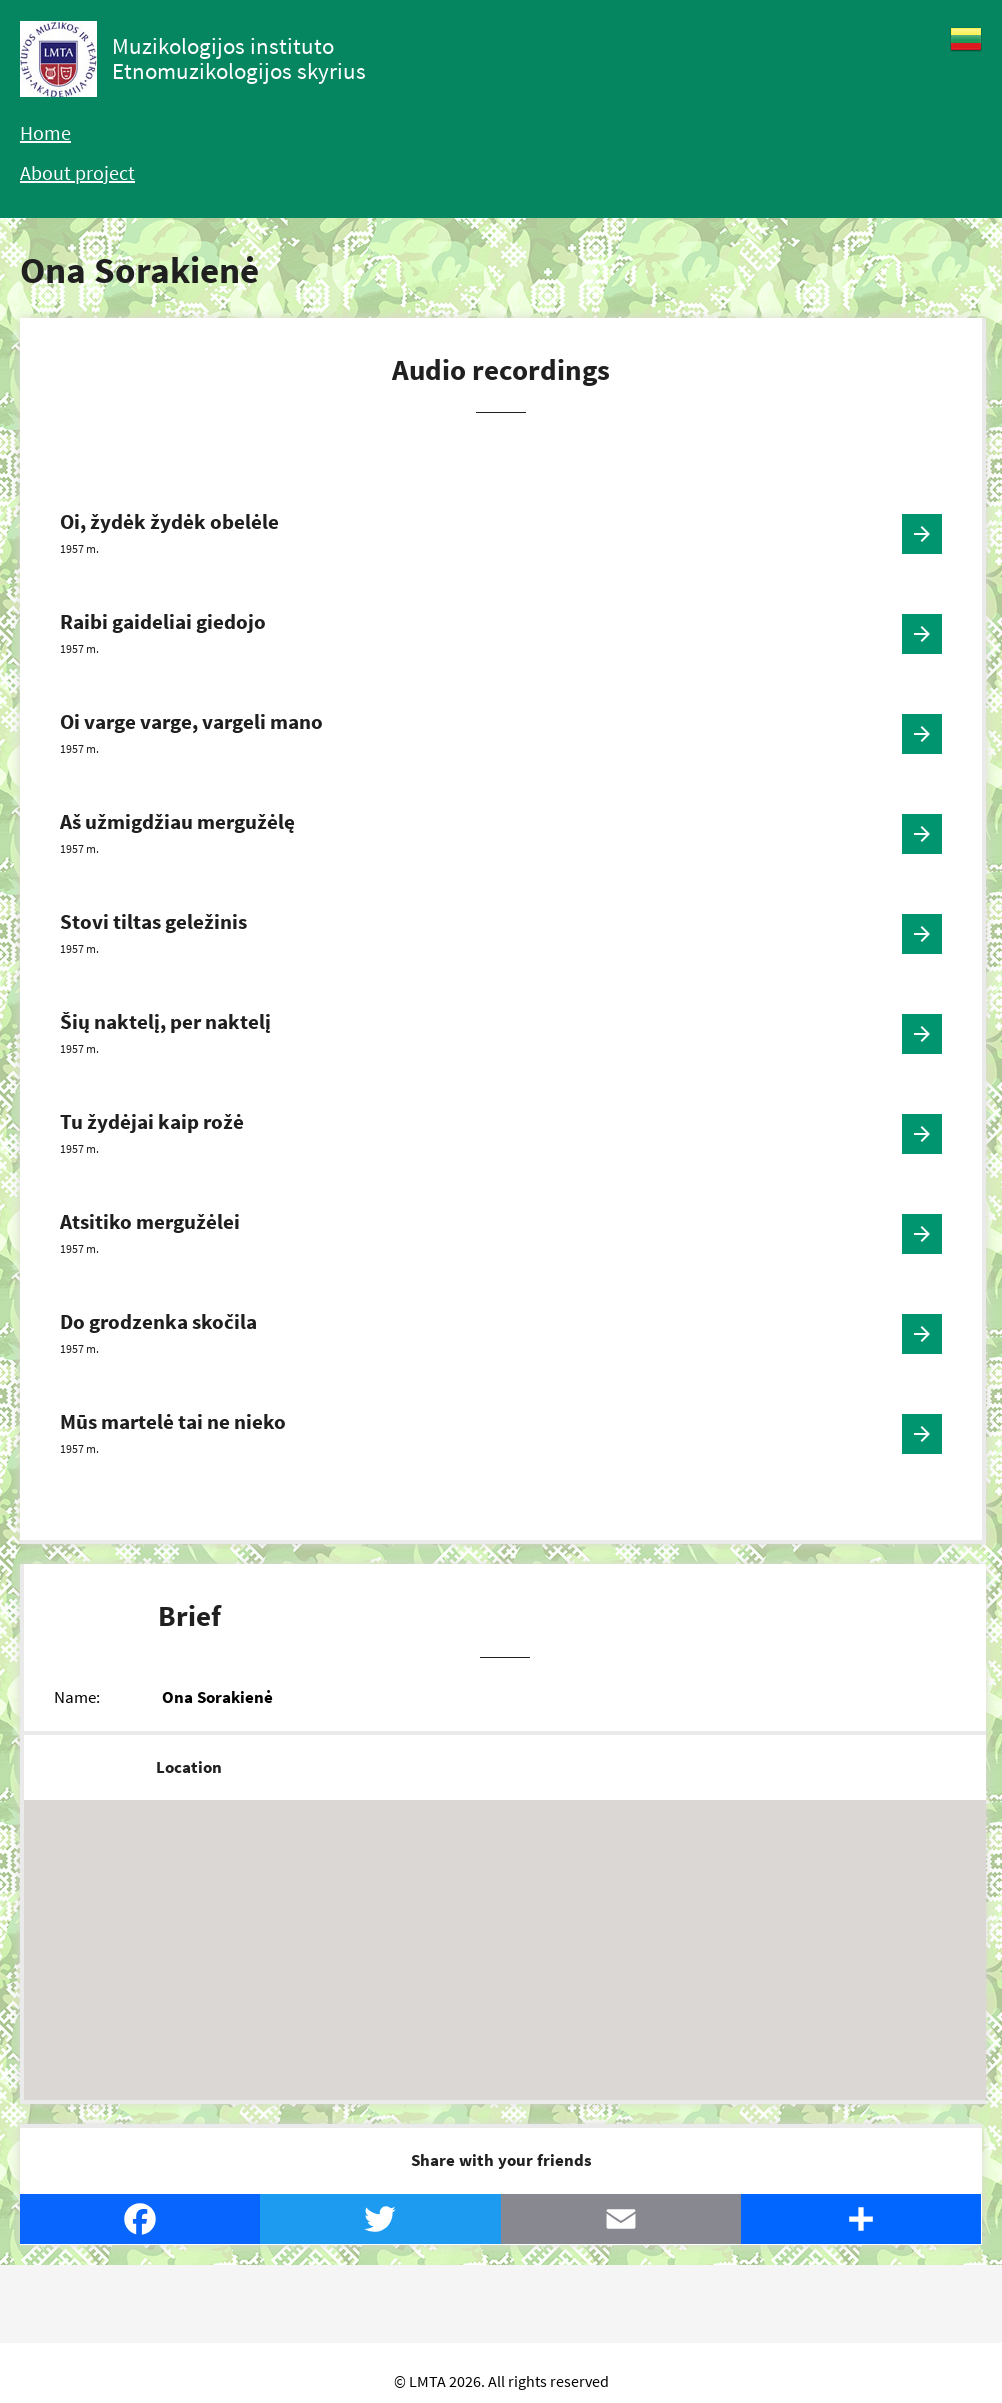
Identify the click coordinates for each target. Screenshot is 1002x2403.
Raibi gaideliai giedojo (163, 621)
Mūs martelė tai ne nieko (173, 1421)
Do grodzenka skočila (158, 1321)
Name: (77, 1697)
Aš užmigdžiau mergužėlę (177, 821)
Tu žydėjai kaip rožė (152, 1121)
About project (77, 172)
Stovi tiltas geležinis (153, 921)
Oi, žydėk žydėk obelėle (169, 521)
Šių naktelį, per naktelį (165, 1021)
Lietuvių (966, 39)
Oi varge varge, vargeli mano (191, 721)
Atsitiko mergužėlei (150, 1221)
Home (45, 132)
